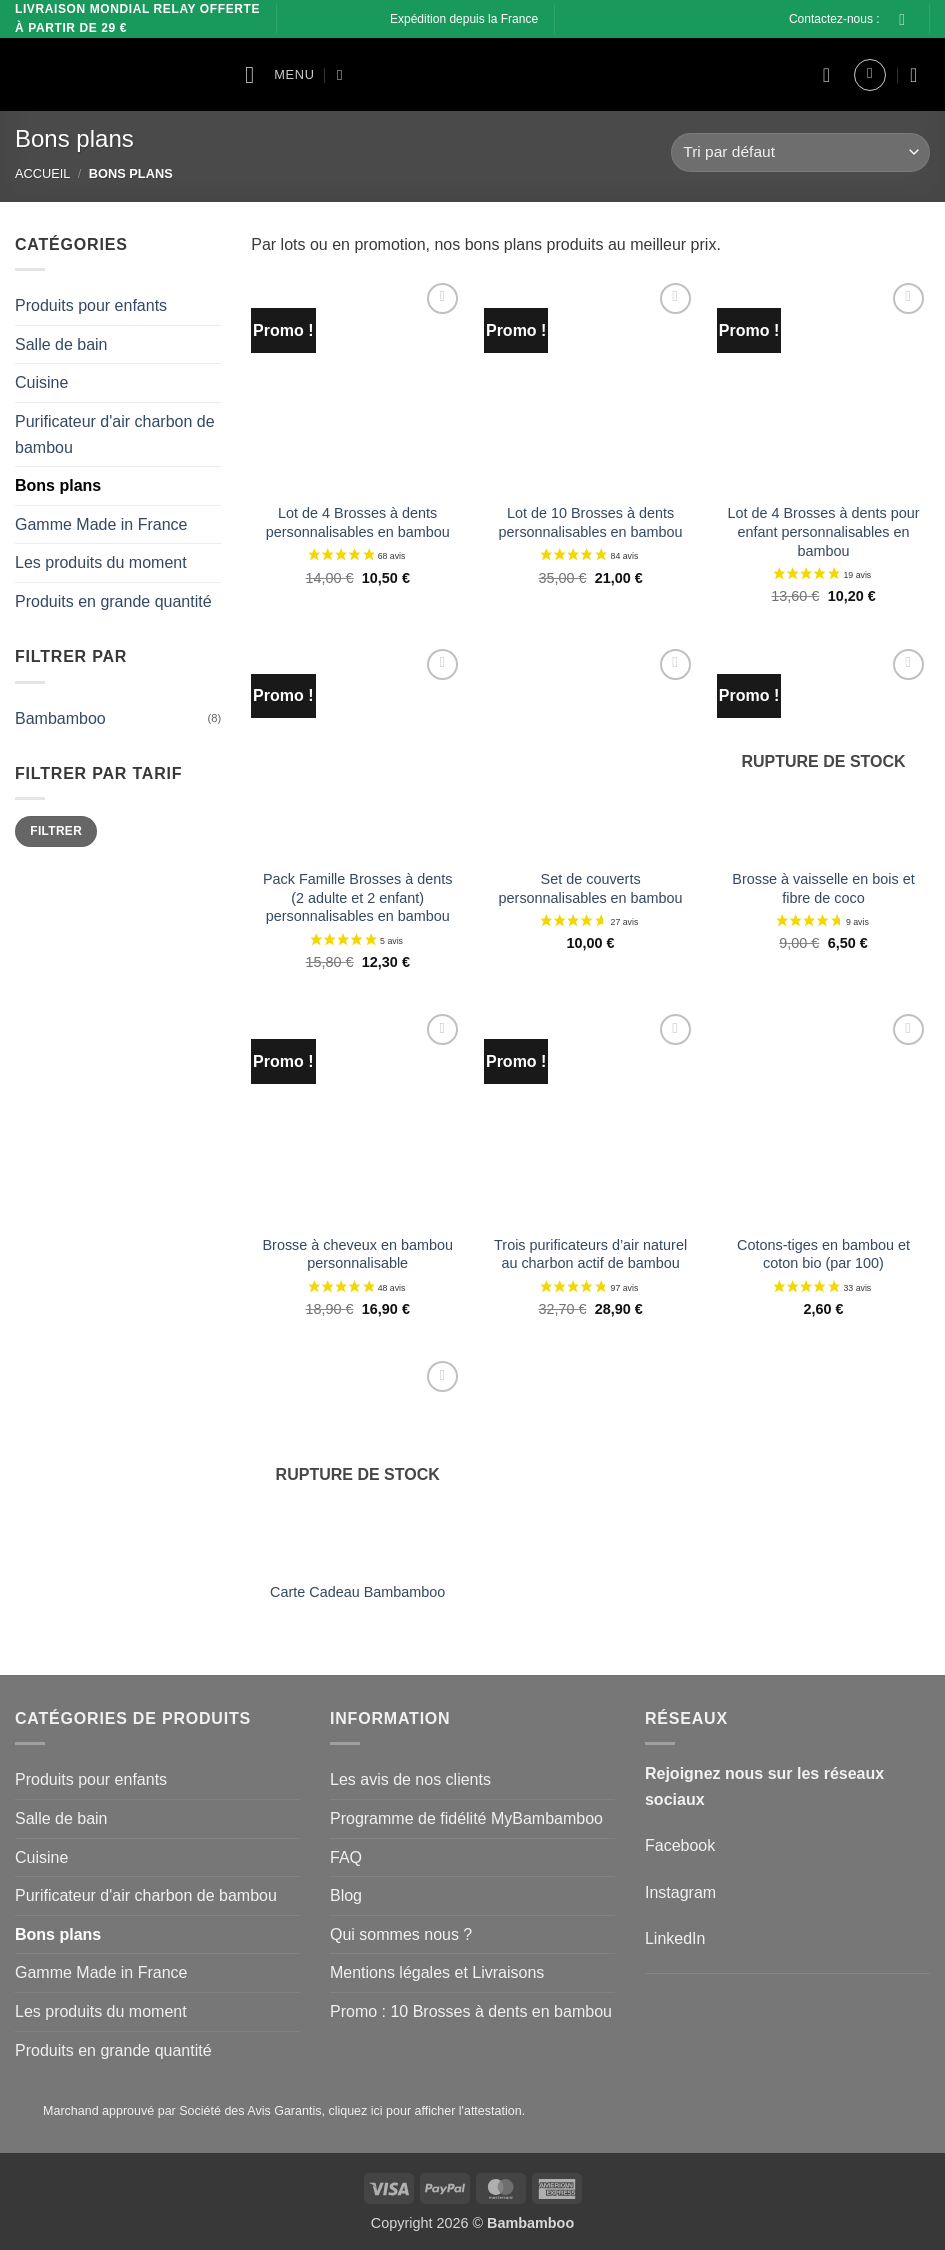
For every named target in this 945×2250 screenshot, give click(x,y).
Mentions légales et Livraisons (437, 1972)
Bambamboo (60, 717)
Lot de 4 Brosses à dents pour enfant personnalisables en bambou (824, 531)
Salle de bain (61, 343)
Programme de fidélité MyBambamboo (466, 1818)
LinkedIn (675, 1938)
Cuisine (41, 382)
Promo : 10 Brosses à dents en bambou (471, 2011)
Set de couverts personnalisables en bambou (591, 888)
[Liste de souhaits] (827, 75)
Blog (346, 1895)
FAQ (346, 1857)
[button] (280, 74)
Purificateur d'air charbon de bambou (115, 433)
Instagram (680, 1892)
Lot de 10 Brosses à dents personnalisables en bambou (591, 522)
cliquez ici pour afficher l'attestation (424, 2111)
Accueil (42, 173)
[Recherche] (344, 75)
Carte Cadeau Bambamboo (357, 1592)
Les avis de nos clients (410, 1779)
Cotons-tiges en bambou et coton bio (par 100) (823, 1254)
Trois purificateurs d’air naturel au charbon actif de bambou (590, 1254)
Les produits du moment (101, 562)
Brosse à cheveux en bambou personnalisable (358, 1254)
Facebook (680, 1845)
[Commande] (800, 152)
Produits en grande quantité (113, 600)
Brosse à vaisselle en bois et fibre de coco (823, 888)
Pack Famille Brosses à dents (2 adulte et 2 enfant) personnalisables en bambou (358, 897)
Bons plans (58, 485)
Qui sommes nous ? (401, 1934)
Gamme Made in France (101, 523)
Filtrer (56, 831)
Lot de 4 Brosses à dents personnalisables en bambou (358, 522)
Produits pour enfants (91, 305)
